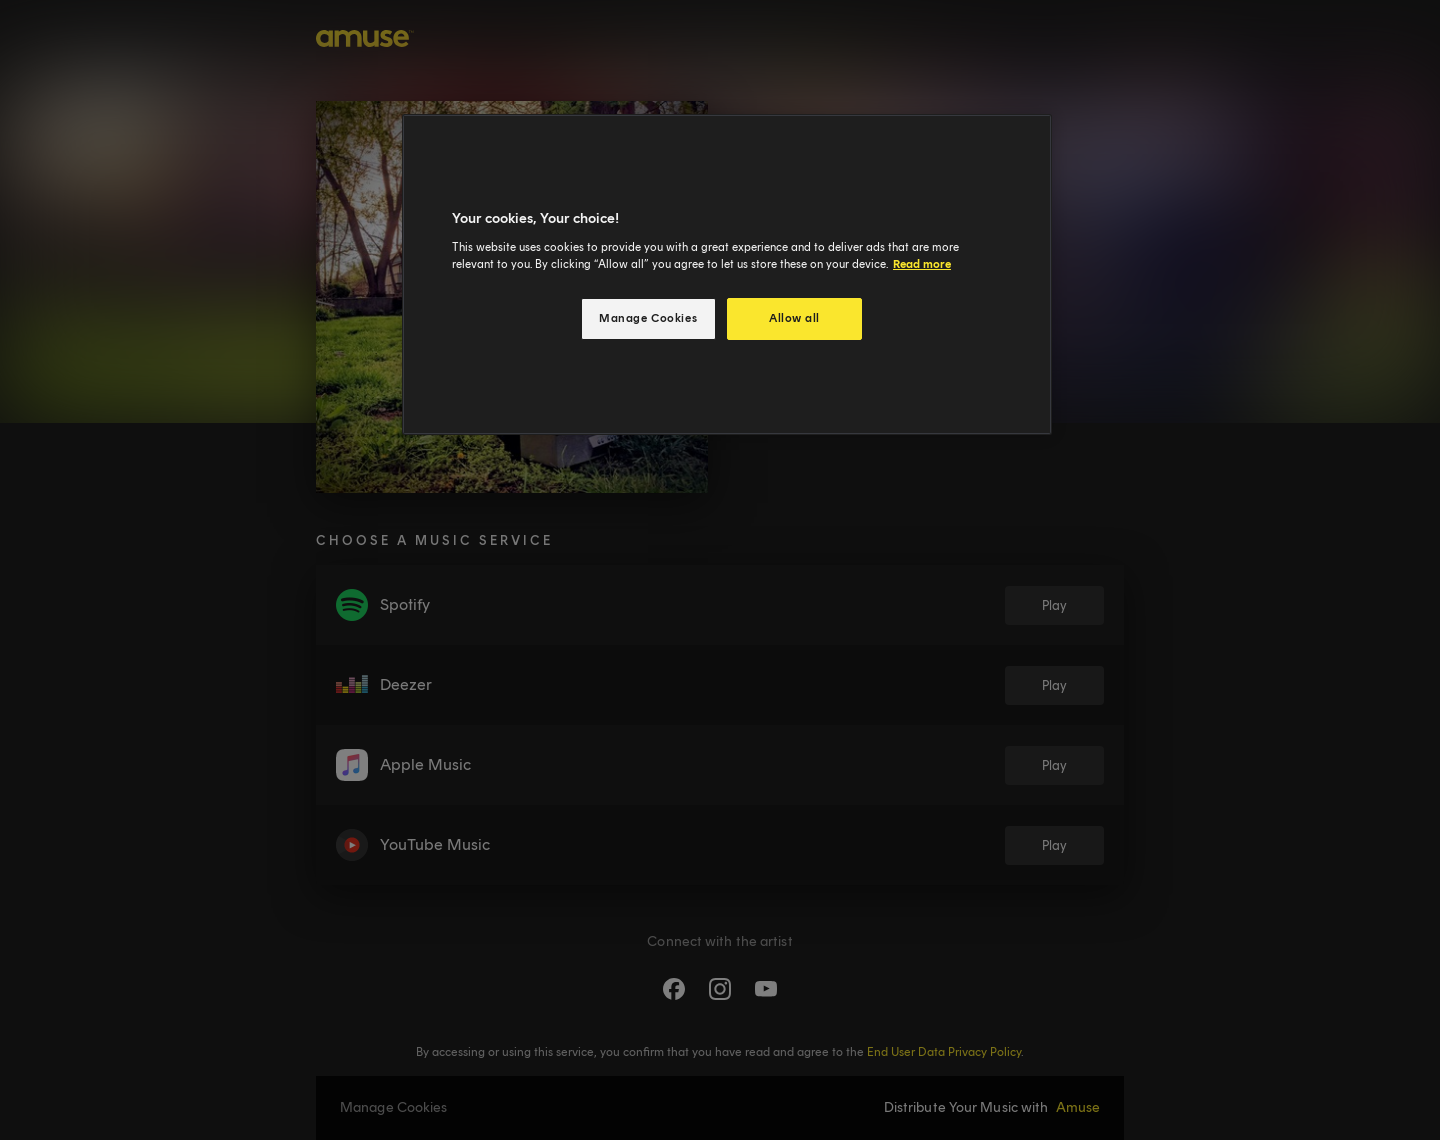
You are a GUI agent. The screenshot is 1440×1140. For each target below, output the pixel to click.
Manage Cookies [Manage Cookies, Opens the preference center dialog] (648, 318)
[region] (727, 274)
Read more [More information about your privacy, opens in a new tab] (922, 264)
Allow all (794, 318)
